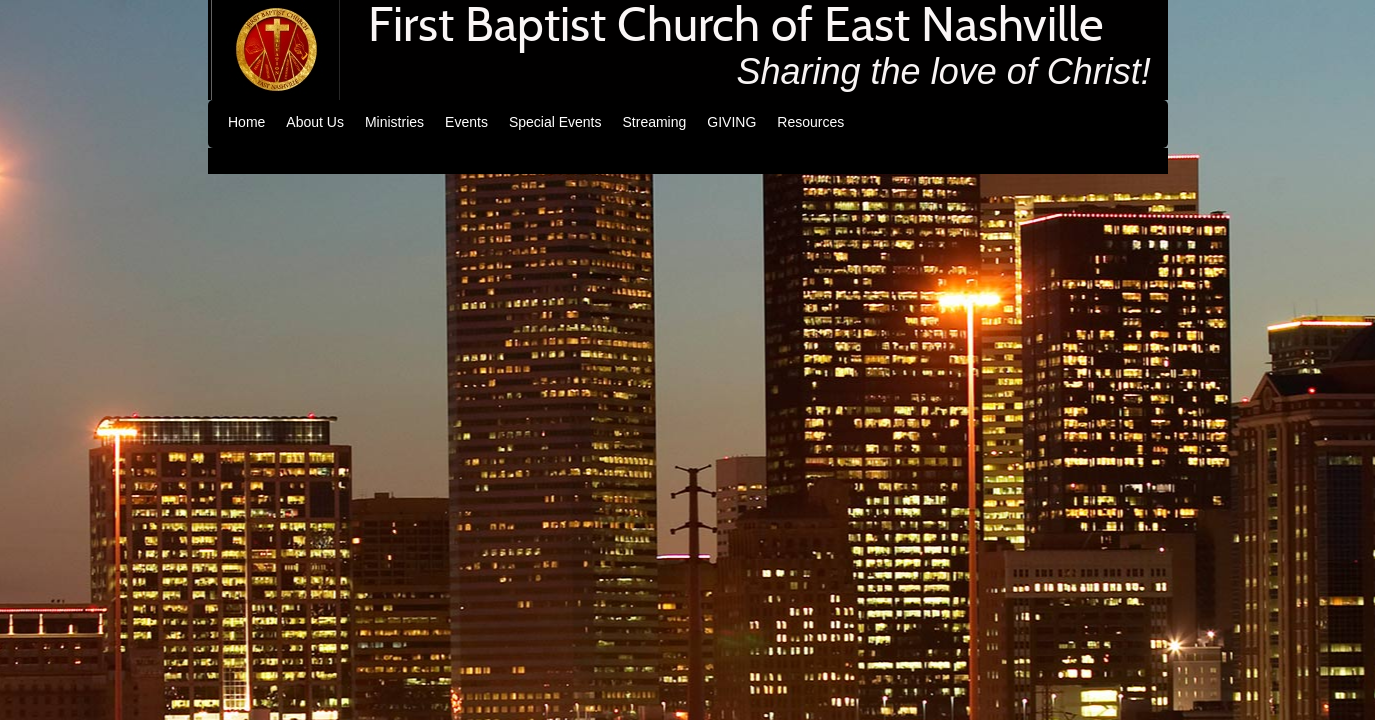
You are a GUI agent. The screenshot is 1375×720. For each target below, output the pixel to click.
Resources (810, 122)
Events (466, 122)
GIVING (731, 122)
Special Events (555, 122)
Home (246, 122)
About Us (315, 122)
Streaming (655, 122)
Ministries (394, 122)
